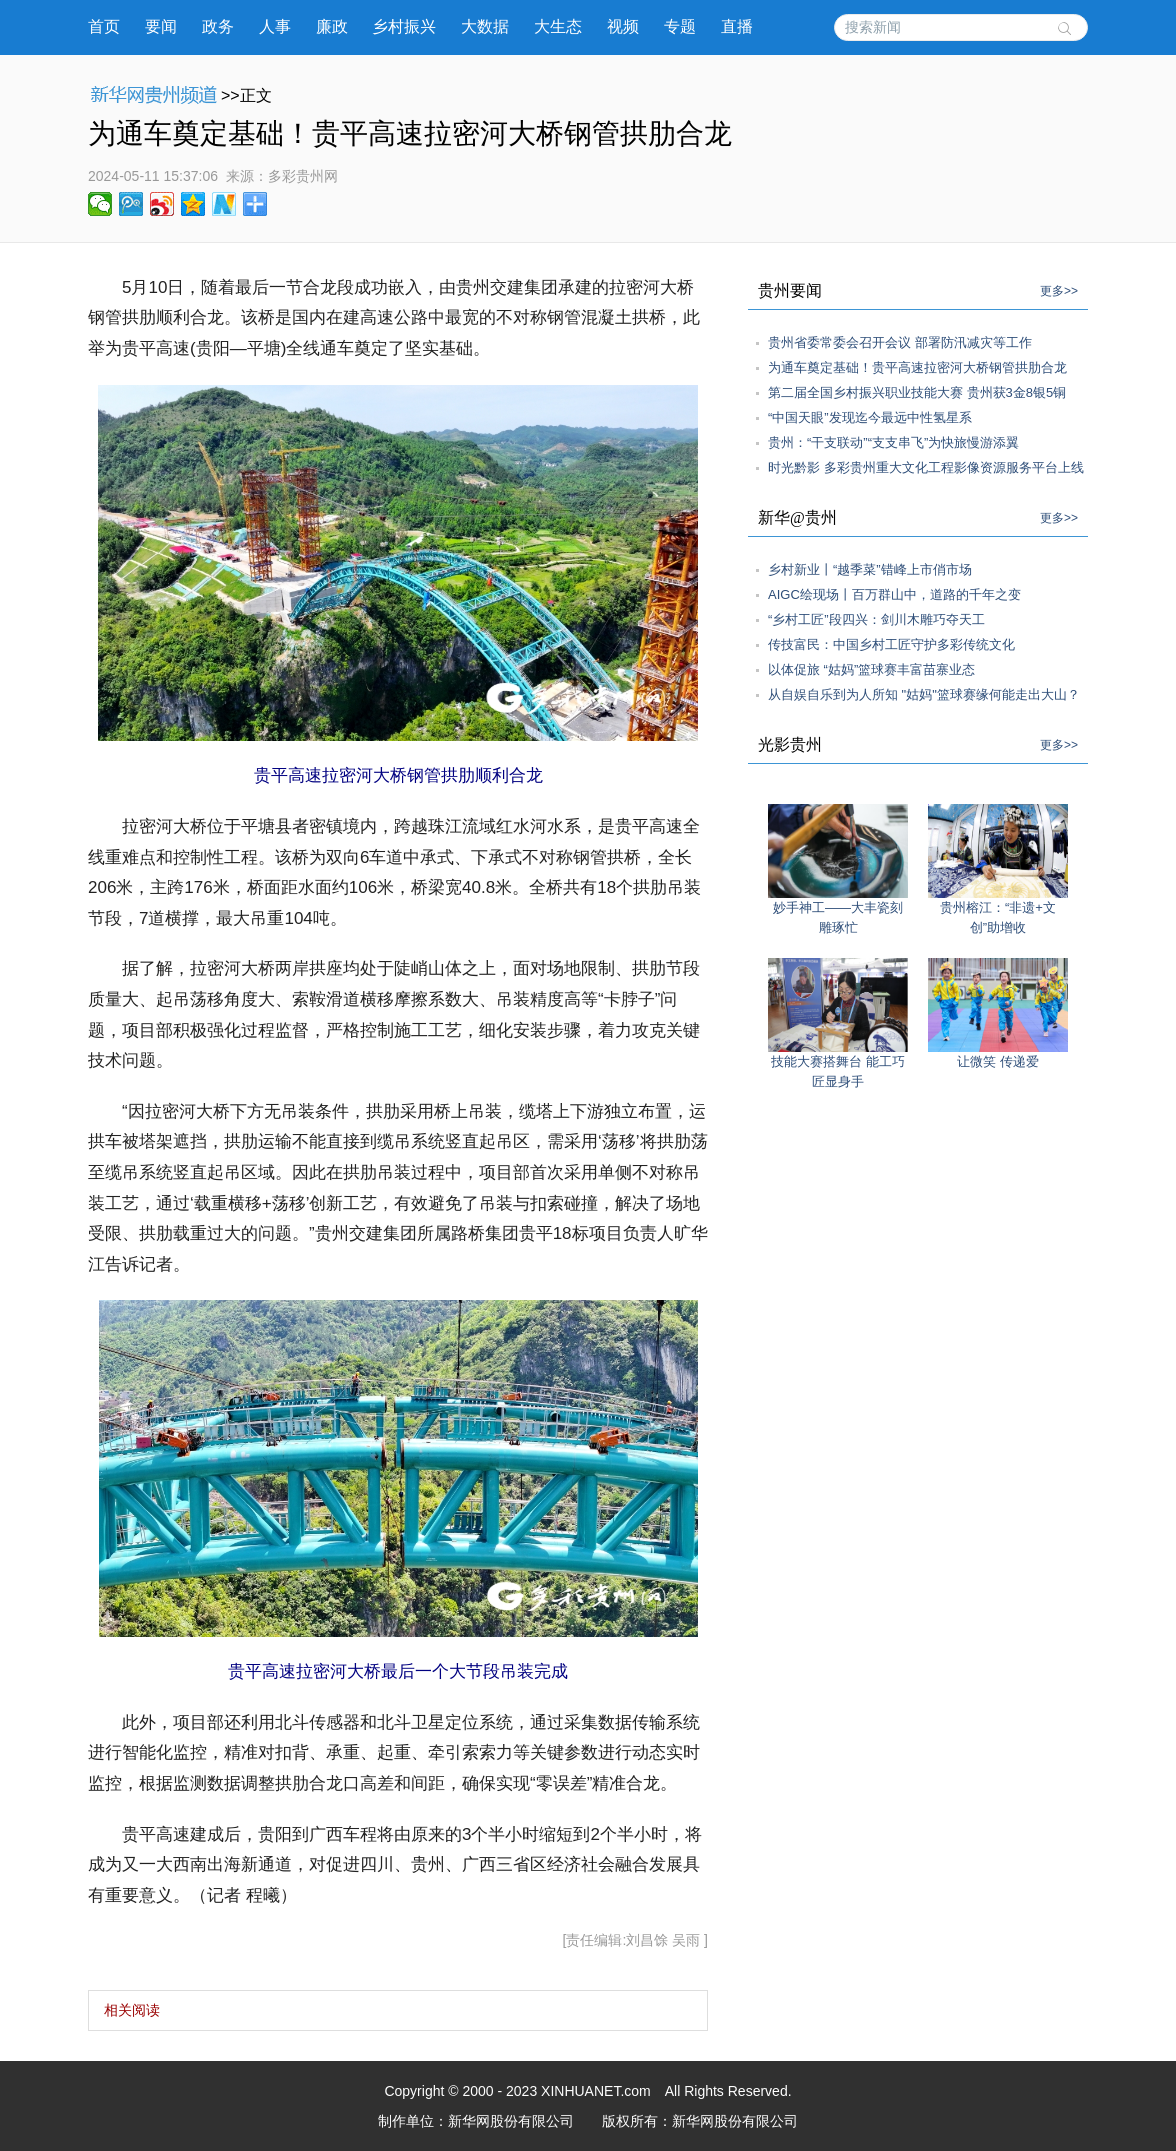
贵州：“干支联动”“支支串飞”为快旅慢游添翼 (893, 442)
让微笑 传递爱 (998, 1061)
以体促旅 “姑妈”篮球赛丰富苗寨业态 (871, 669)
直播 (737, 26)
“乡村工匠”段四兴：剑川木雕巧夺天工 (876, 619)
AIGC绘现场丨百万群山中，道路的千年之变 (894, 594)
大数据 (485, 26)
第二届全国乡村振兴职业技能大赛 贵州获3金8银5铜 (917, 392)
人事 (275, 26)
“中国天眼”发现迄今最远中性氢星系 (870, 417)
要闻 (161, 26)
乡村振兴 (404, 26)
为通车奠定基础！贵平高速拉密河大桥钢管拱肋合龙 (917, 367)
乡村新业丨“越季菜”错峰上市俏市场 (870, 569)
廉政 (332, 26)
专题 (680, 26)
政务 (218, 26)
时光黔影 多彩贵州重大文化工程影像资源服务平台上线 (926, 467)
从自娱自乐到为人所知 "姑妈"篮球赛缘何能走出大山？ (924, 694)
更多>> (1059, 291)
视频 (623, 26)
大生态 (558, 26)
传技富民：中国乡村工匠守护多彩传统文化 (891, 644)
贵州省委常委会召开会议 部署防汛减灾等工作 (900, 342)
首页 (104, 26)
